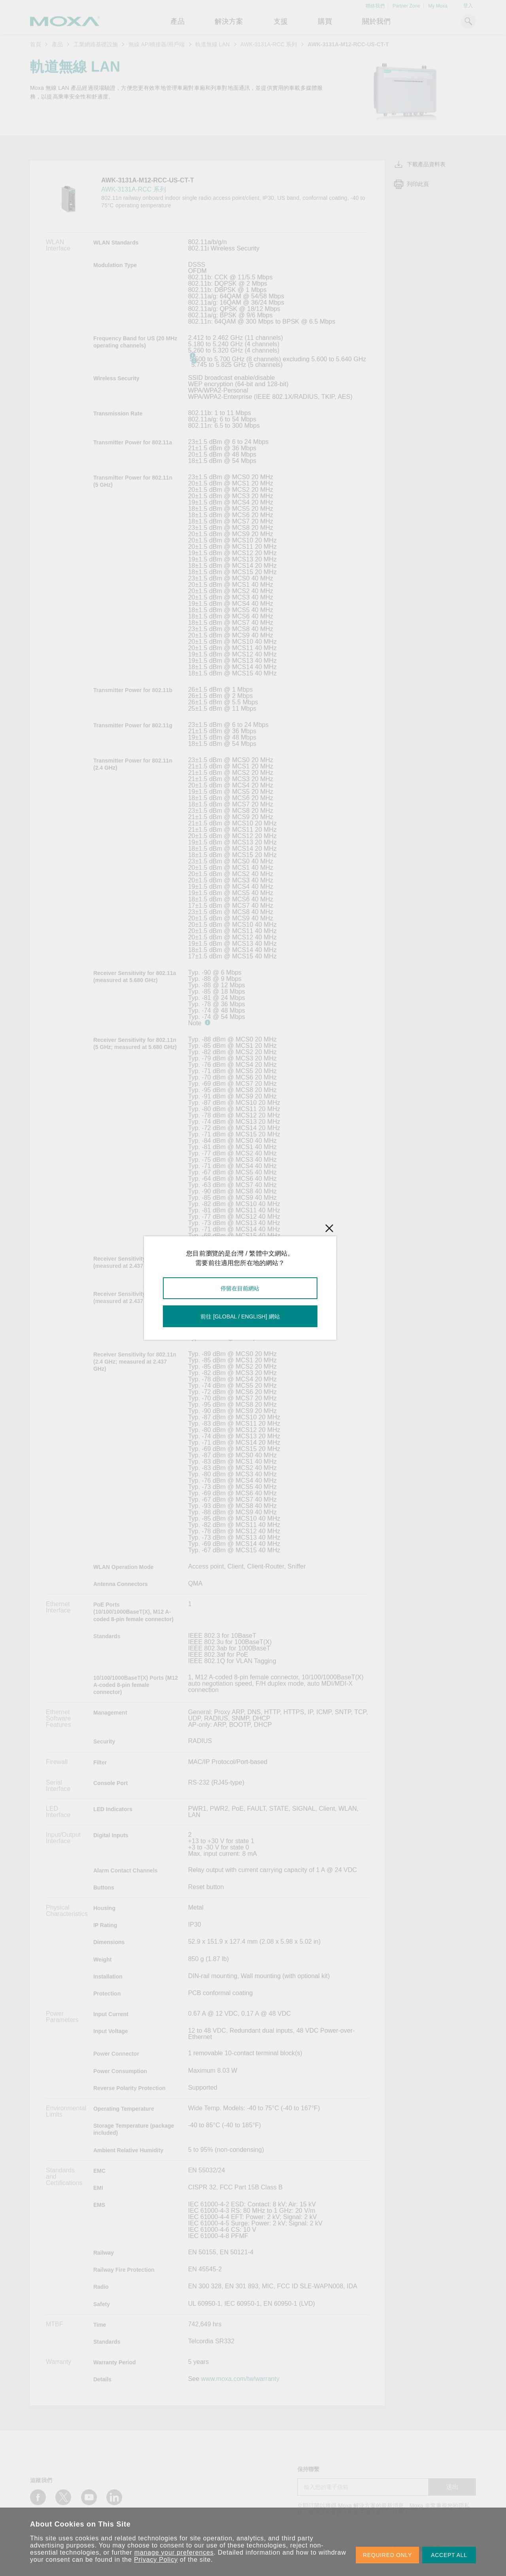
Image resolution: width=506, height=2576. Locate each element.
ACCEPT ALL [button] (449, 2555)
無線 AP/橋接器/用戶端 (156, 44)
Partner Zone (406, 6)
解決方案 (229, 21)
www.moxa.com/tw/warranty (240, 2379)
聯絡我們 (375, 6)
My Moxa (437, 6)
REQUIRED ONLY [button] (387, 2555)
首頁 (35, 44)
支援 (281, 21)
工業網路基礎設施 (96, 44)
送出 (452, 2486)
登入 (468, 5)
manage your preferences (174, 2552)
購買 (325, 21)
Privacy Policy (156, 2559)
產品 (57, 44)
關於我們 (376, 21)
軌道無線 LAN (212, 44)
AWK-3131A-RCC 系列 (268, 44)
